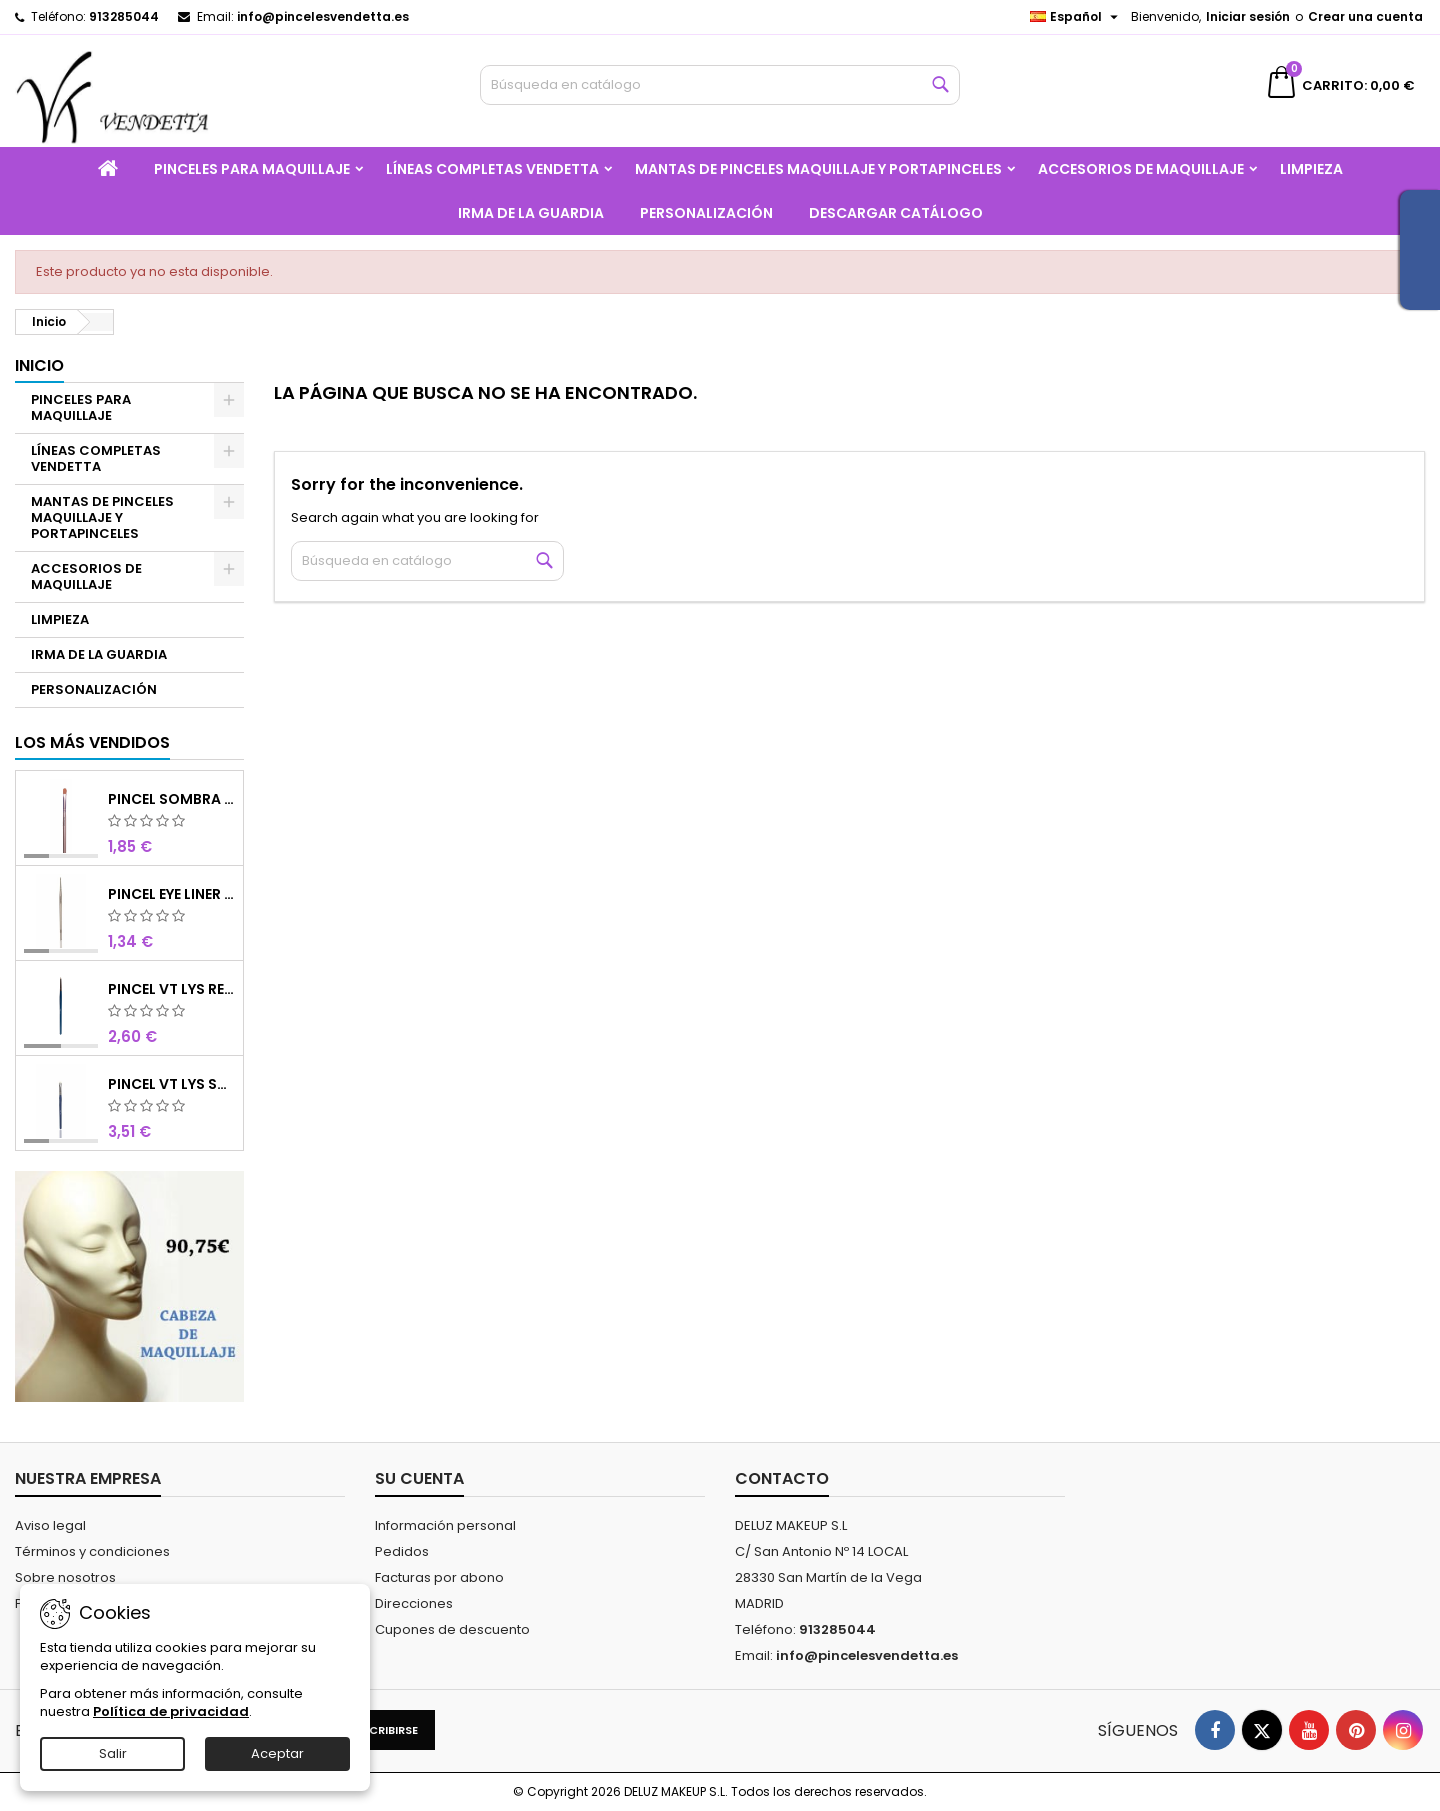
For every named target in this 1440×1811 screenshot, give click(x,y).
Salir (113, 1753)
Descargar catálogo (896, 213)
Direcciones (414, 1603)
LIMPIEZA (1311, 169)
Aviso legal (50, 1525)
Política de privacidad (171, 1711)
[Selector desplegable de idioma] (1076, 17)
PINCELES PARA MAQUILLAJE (252, 169)
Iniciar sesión (1248, 16)
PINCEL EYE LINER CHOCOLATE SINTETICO (171, 894)
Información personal (445, 1525)
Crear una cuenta (1365, 16)
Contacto (782, 1478)
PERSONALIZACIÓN (706, 213)
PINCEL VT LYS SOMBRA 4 (171, 1084)
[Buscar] (720, 85)
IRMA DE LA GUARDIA (531, 213)
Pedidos (402, 1551)
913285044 (124, 16)
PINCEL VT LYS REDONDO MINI (171, 989)
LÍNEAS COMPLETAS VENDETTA (492, 169)
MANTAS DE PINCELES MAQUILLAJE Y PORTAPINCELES (818, 169)
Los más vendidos (92, 742)
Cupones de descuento (452, 1629)
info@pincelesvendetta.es (323, 16)
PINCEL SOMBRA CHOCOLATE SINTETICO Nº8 (171, 799)
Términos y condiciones (92, 1551)
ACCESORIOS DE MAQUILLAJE (1141, 169)
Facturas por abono (439, 1577)
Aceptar (277, 1753)
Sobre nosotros (65, 1577)
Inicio (39, 365)
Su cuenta (419, 1478)
